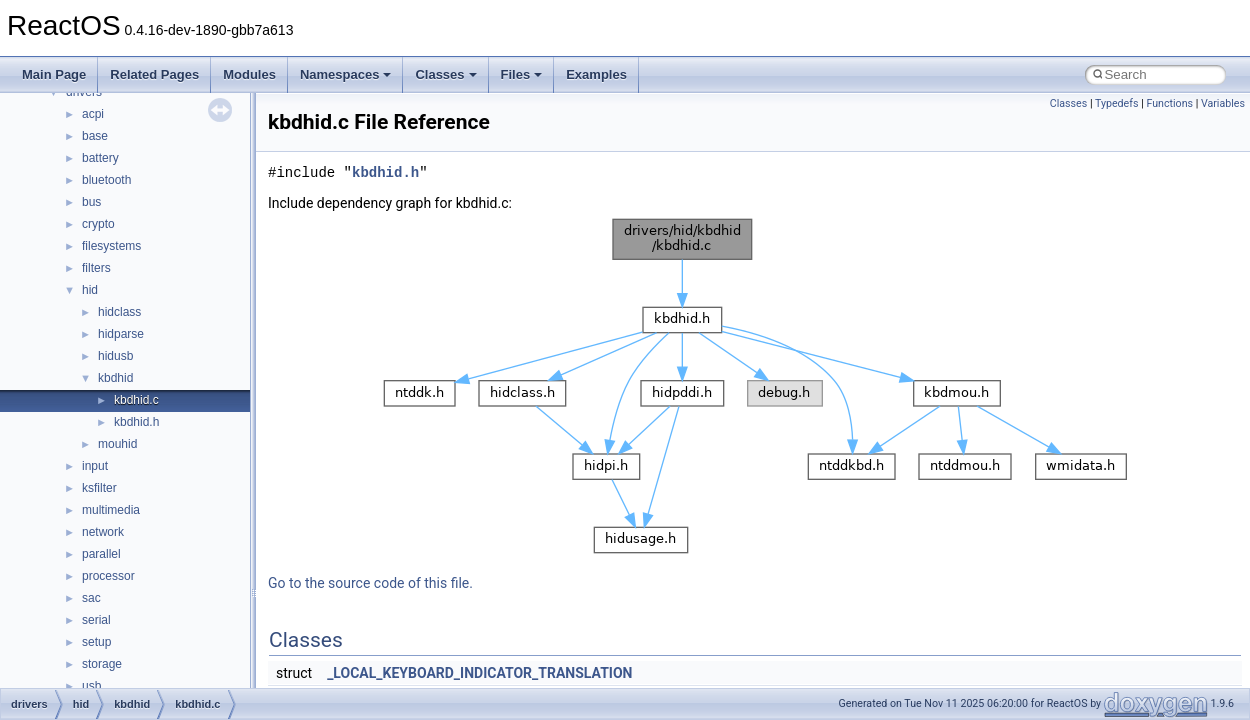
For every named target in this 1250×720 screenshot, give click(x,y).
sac (91, 598)
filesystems (111, 246)
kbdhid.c (136, 400)
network (103, 532)
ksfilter (99, 488)
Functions (1169, 103)
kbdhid (115, 378)
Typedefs (1117, 103)
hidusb (115, 356)
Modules (249, 74)
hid (90, 290)
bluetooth (106, 180)
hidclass (119, 312)
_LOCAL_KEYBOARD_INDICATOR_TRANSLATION (479, 673)
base (95, 136)
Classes (445, 74)
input (95, 466)
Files (522, 74)
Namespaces (346, 74)
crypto (98, 224)
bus (91, 202)
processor (108, 576)
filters (96, 268)
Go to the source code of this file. (370, 583)
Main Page (54, 74)
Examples (596, 74)
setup (96, 642)
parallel (101, 554)
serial (96, 620)
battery (100, 158)
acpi (93, 114)
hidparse (121, 334)
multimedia (111, 510)
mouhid (117, 444)
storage (102, 664)
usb (91, 686)
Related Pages (154, 74)
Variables (1223, 103)
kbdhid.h (136, 422)
